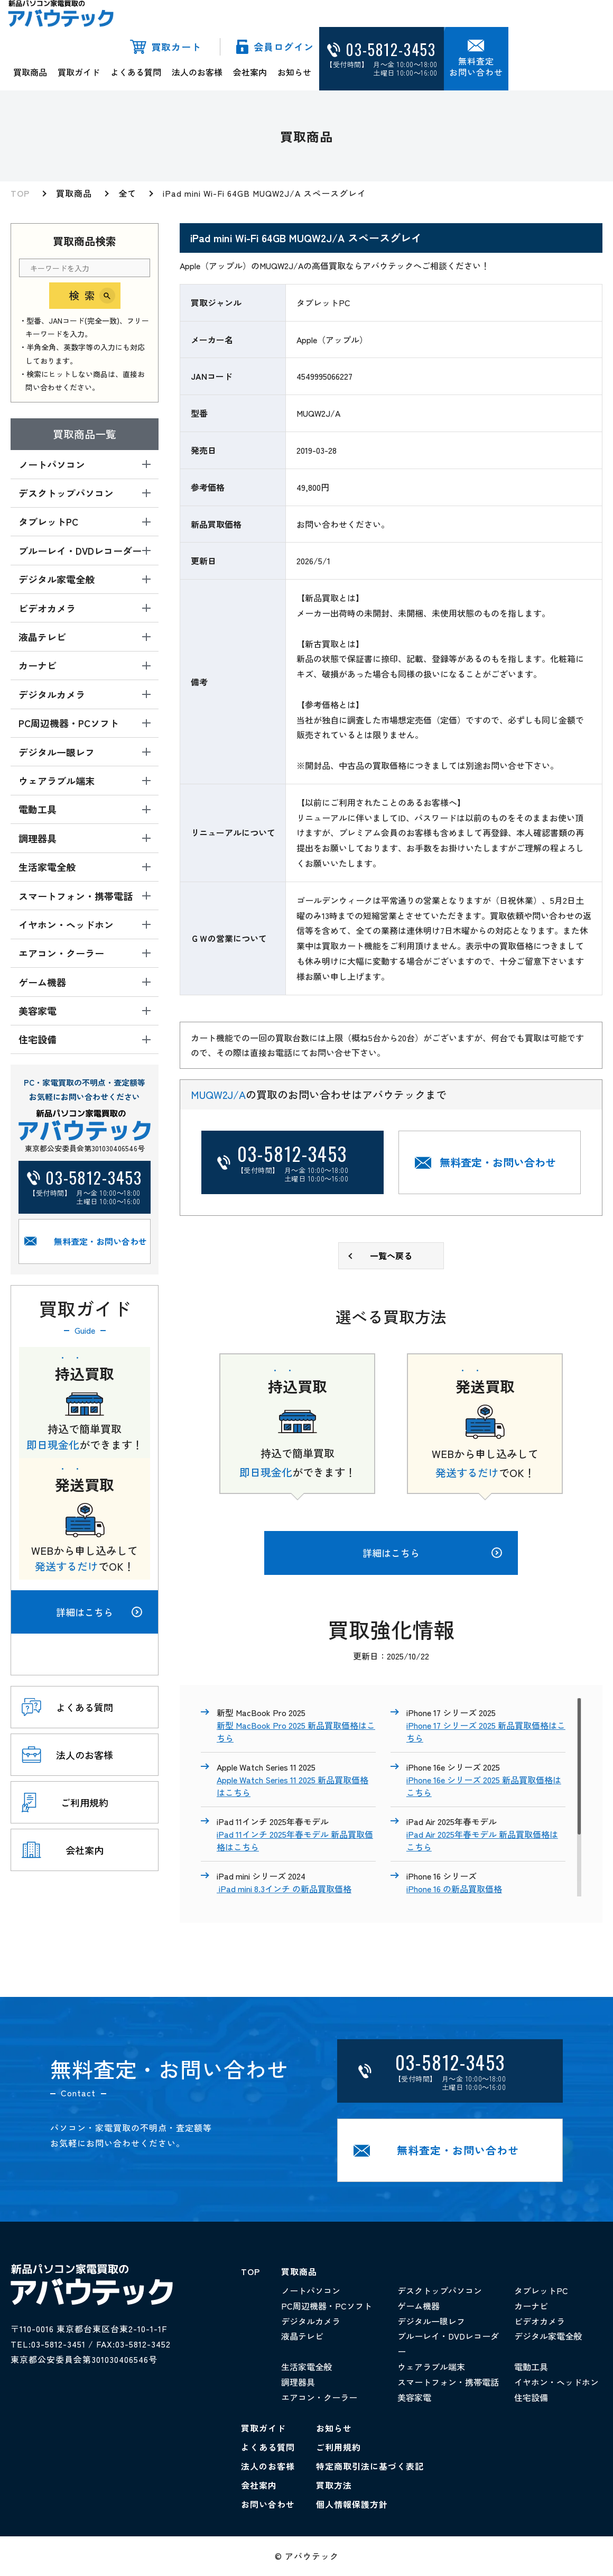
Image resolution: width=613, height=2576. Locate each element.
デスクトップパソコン (439, 2290)
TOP (20, 193)
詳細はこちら (99, 1612)
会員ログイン (284, 46)
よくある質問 (135, 72)
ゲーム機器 (418, 2305)
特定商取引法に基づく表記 (370, 2466)
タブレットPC (541, 2290)
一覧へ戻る (391, 1255)
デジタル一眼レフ (431, 2321)
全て (127, 193)
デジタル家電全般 (548, 2336)
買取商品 (30, 72)
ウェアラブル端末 (431, 2366)
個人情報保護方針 (352, 2504)
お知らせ (294, 72)
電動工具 (531, 2366)
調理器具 (298, 2382)
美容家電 (414, 2397)
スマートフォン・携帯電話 (448, 2382)
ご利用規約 (338, 2447)
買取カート (176, 46)
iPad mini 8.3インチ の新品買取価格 (284, 1888)
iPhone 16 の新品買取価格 (454, 1888)
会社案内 (250, 72)
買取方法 (334, 2485)
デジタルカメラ (310, 2321)
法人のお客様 (197, 72)
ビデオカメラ (539, 2321)
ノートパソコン (310, 2290)
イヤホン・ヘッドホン (556, 2382)
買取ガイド (79, 72)
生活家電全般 (306, 2366)
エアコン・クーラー (319, 2397)
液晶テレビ (302, 2336)
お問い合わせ (268, 2504)
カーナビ (531, 2305)
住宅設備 (531, 2397)
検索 (84, 295)
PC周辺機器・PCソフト (326, 2305)
